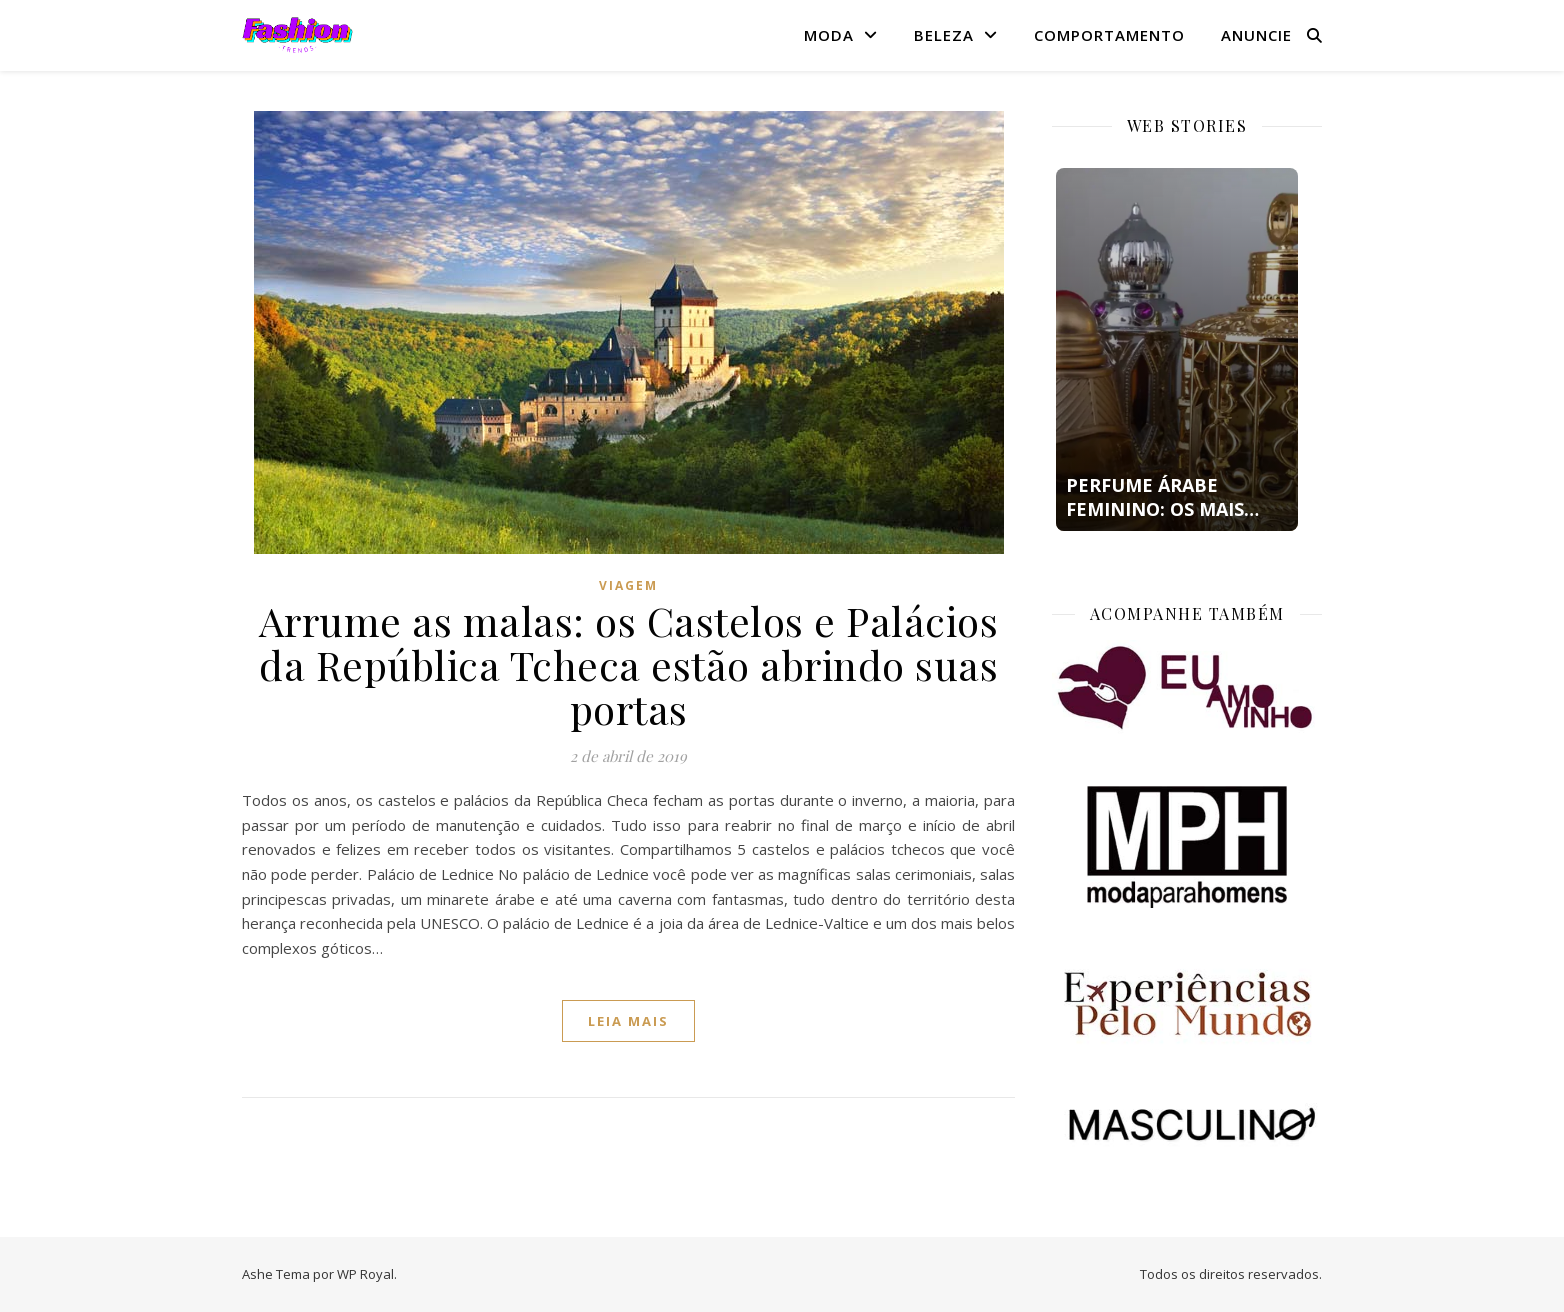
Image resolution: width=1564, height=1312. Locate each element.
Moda (829, 35)
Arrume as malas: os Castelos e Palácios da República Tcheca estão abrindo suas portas (629, 664)
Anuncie (1256, 35)
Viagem (628, 585)
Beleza (944, 35)
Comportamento (1109, 35)
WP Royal (365, 1274)
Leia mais (628, 1021)
